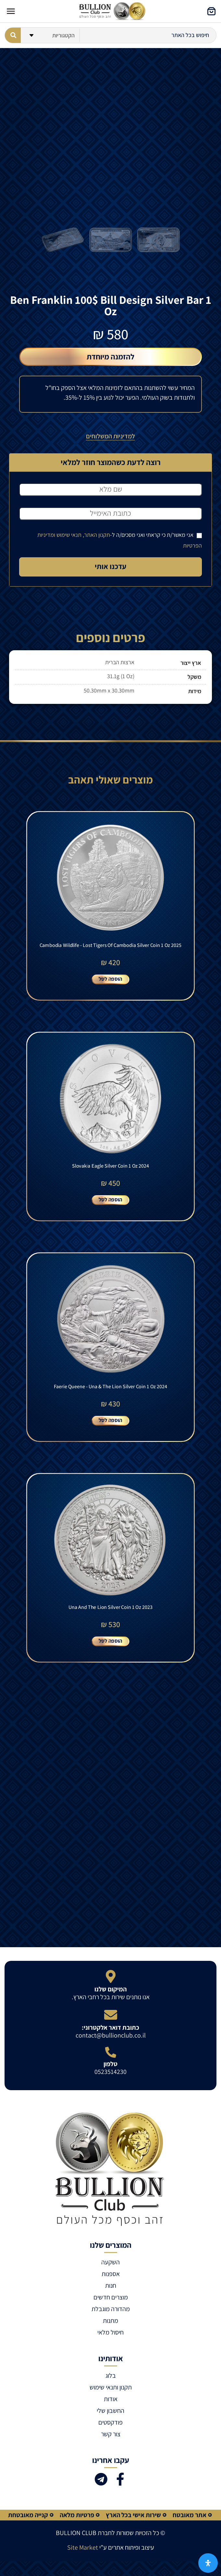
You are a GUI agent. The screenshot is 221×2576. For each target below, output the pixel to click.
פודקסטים (110, 2422)
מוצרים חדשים (110, 2297)
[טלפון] (110, 2052)
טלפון (110, 2064)
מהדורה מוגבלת (111, 2309)
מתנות (110, 2320)
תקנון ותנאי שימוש (111, 2387)
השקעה (110, 2262)
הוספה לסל (110, 979)
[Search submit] (13, 35)
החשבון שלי (110, 2410)
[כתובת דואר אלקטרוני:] (110, 2014)
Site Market (82, 2547)
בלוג (110, 2375)
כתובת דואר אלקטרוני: (110, 2027)
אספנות (111, 2274)
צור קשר (110, 2434)
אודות (110, 2399)
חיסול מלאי (110, 2332)
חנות (110, 2285)
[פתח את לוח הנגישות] (208, 2563)
